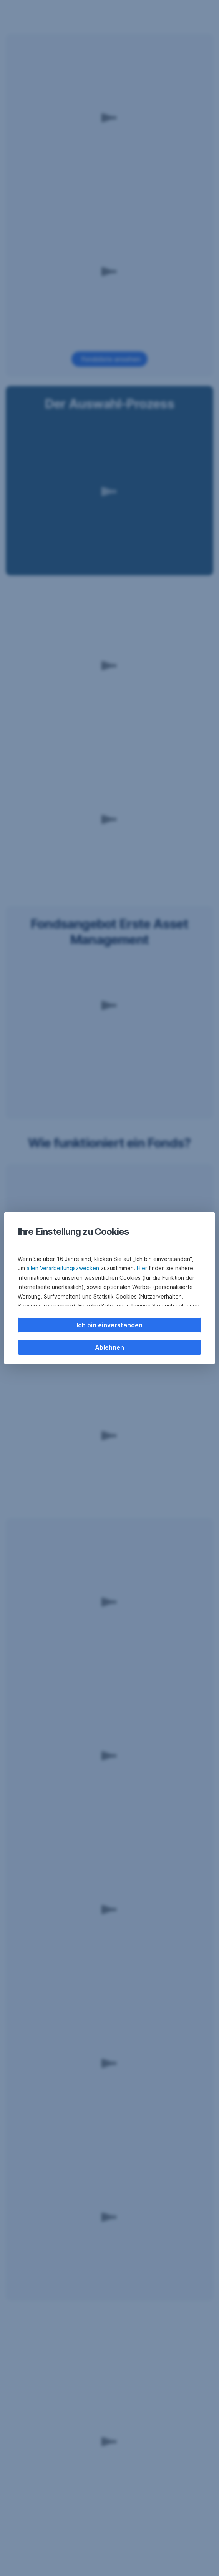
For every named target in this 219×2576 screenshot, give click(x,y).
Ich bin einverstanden (109, 1325)
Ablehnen (109, 1347)
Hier (142, 1268)
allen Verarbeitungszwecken (63, 1268)
